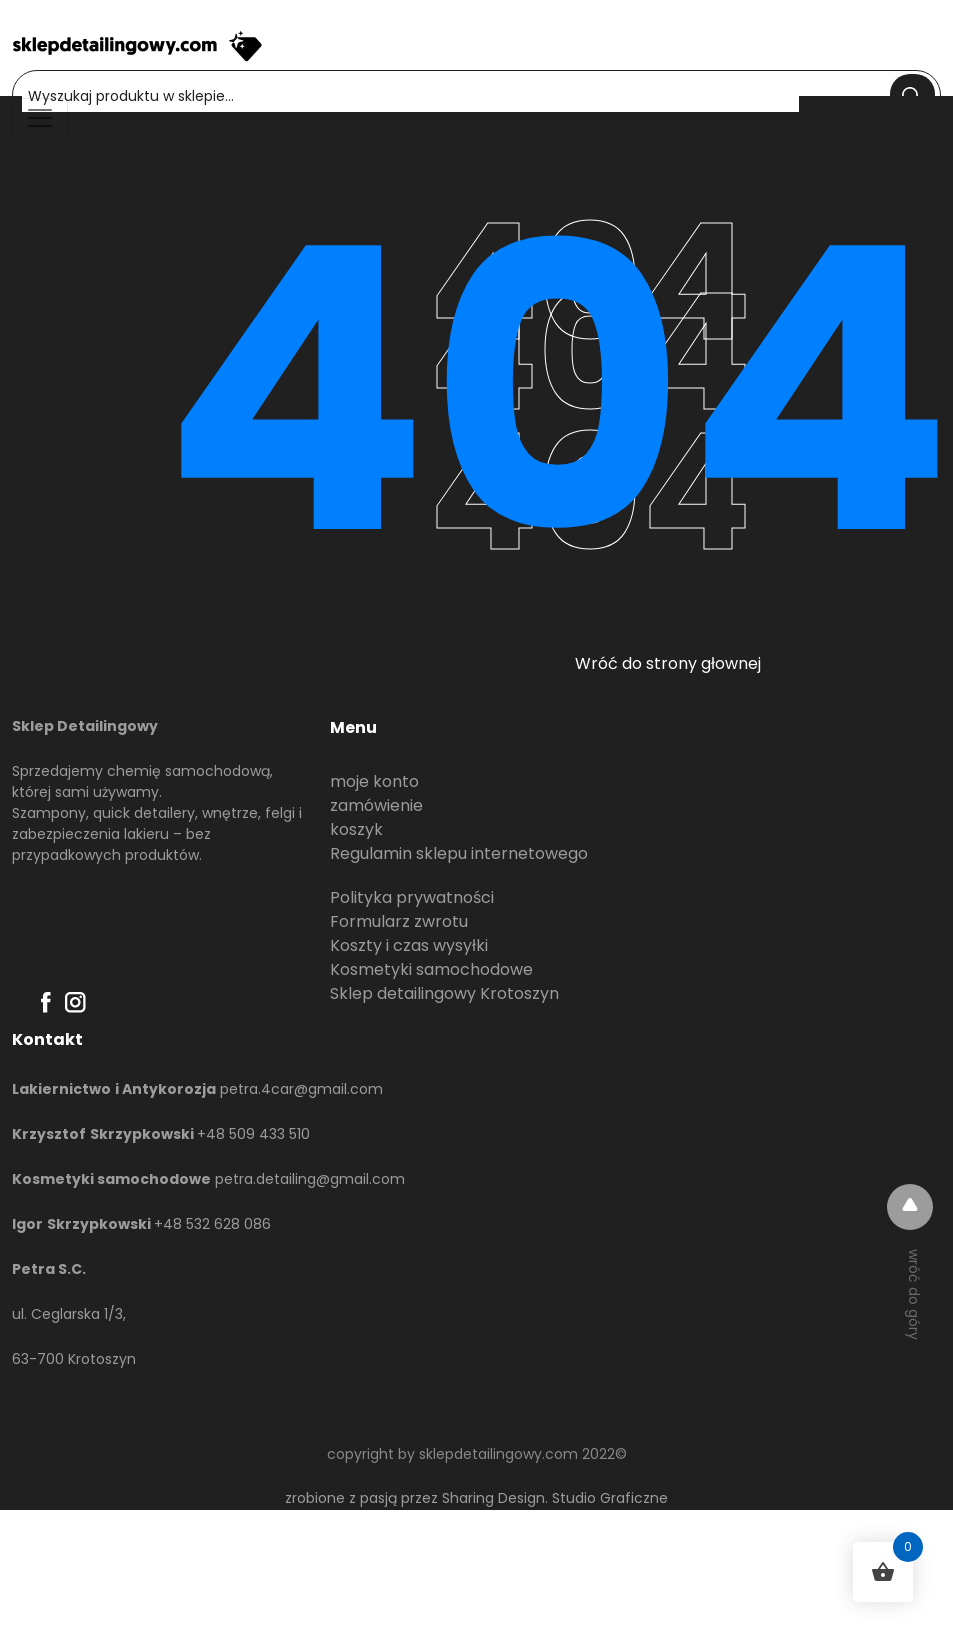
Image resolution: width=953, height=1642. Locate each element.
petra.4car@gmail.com (301, 1089)
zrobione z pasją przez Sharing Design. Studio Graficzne (476, 1498)
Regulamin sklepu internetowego (459, 853)
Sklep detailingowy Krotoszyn (444, 993)
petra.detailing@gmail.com (310, 1179)
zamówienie (376, 805)
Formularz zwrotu (399, 921)
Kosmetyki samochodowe (431, 969)
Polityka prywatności (412, 897)
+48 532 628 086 (212, 1224)
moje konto (374, 781)
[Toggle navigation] (40, 118)
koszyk (356, 829)
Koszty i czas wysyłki (409, 945)
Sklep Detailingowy (85, 726)
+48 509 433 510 (253, 1134)
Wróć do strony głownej (668, 663)
